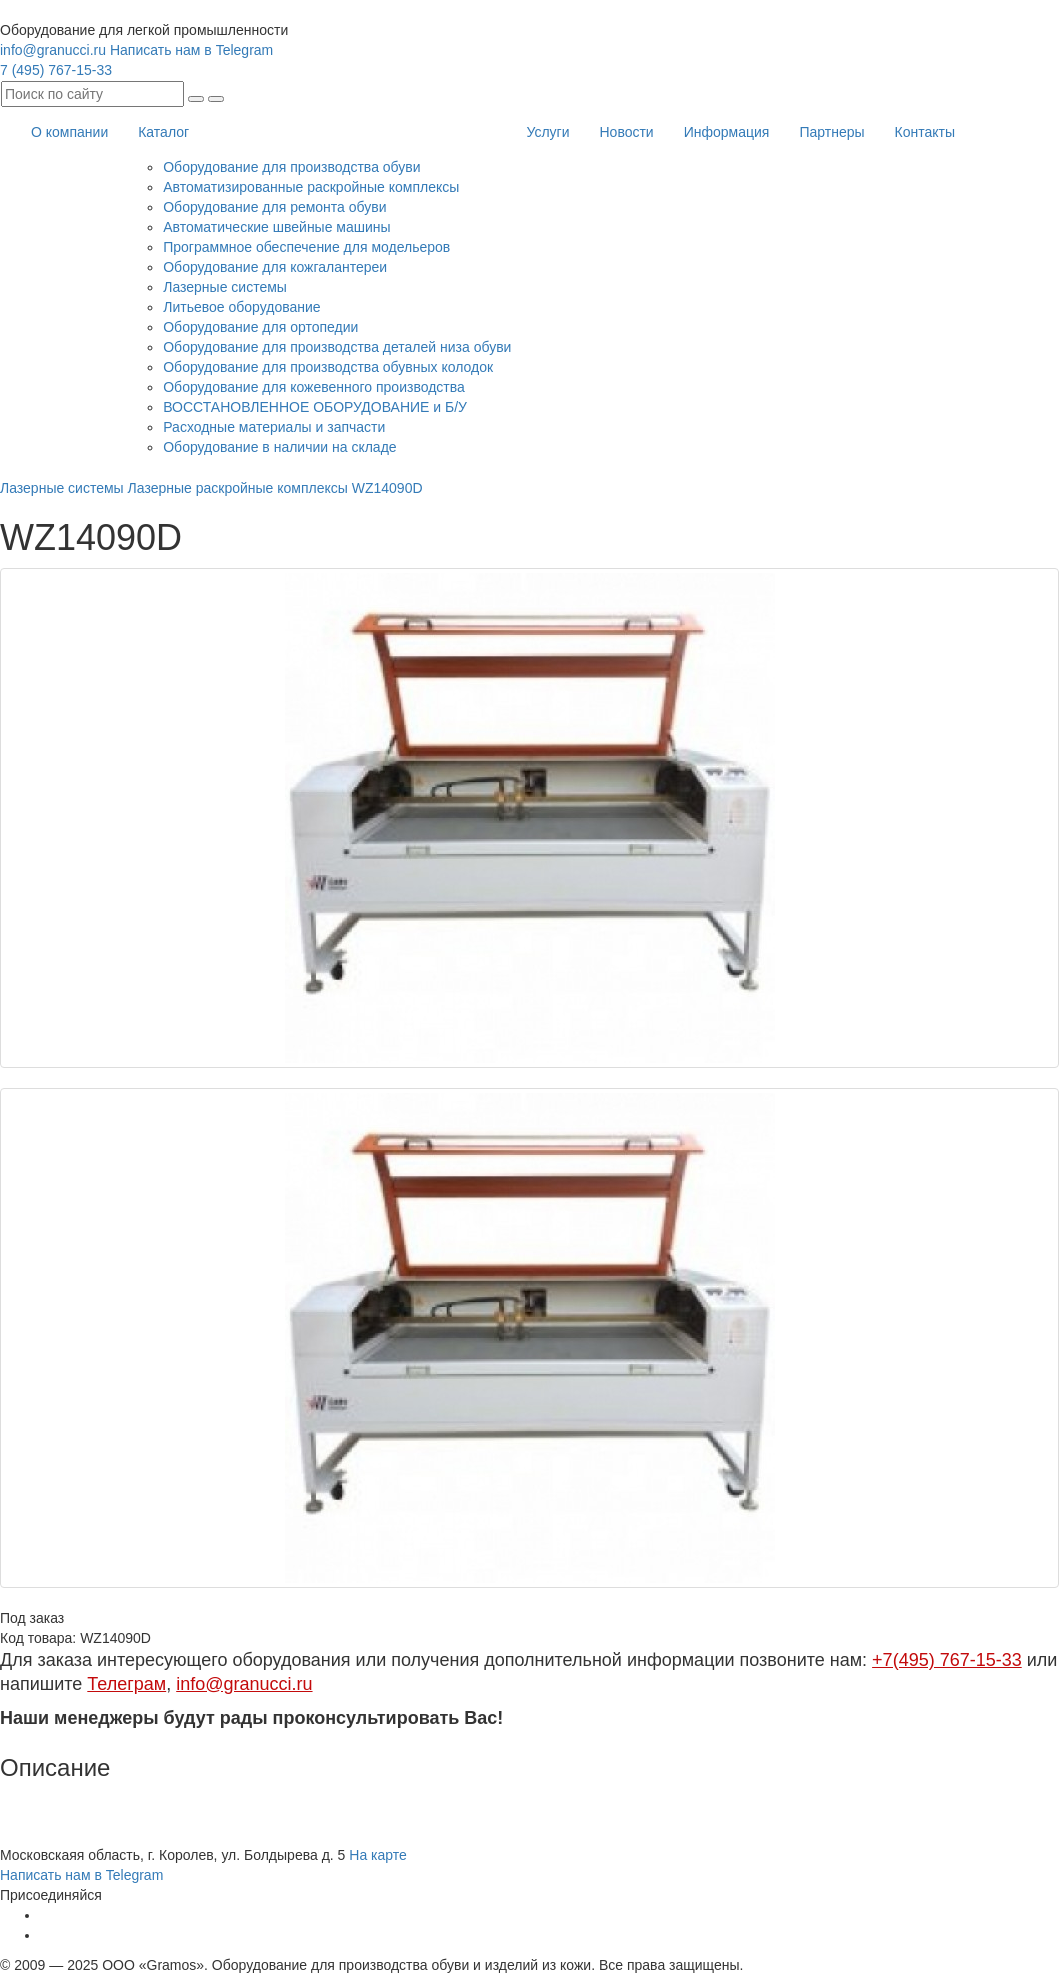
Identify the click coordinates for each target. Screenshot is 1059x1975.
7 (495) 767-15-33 (56, 70)
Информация (727, 132)
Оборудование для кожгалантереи (275, 267)
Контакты (925, 132)
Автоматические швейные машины (276, 227)
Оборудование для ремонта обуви (274, 207)
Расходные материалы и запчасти (274, 427)
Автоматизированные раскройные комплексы (311, 187)
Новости (626, 132)
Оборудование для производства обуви (291, 167)
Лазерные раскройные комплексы (238, 488)
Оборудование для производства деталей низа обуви (337, 347)
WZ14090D (387, 488)
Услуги (547, 132)
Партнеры (831, 132)
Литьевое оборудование (241, 307)
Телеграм (126, 1684)
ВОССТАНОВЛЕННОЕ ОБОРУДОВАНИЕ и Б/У (315, 407)
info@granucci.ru (53, 50)
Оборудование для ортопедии (260, 327)
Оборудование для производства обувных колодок (328, 367)
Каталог (163, 132)
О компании (69, 132)
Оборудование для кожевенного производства (314, 387)
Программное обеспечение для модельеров (306, 247)
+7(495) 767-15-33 (947, 1660)
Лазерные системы (225, 287)
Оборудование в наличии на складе (279, 447)
